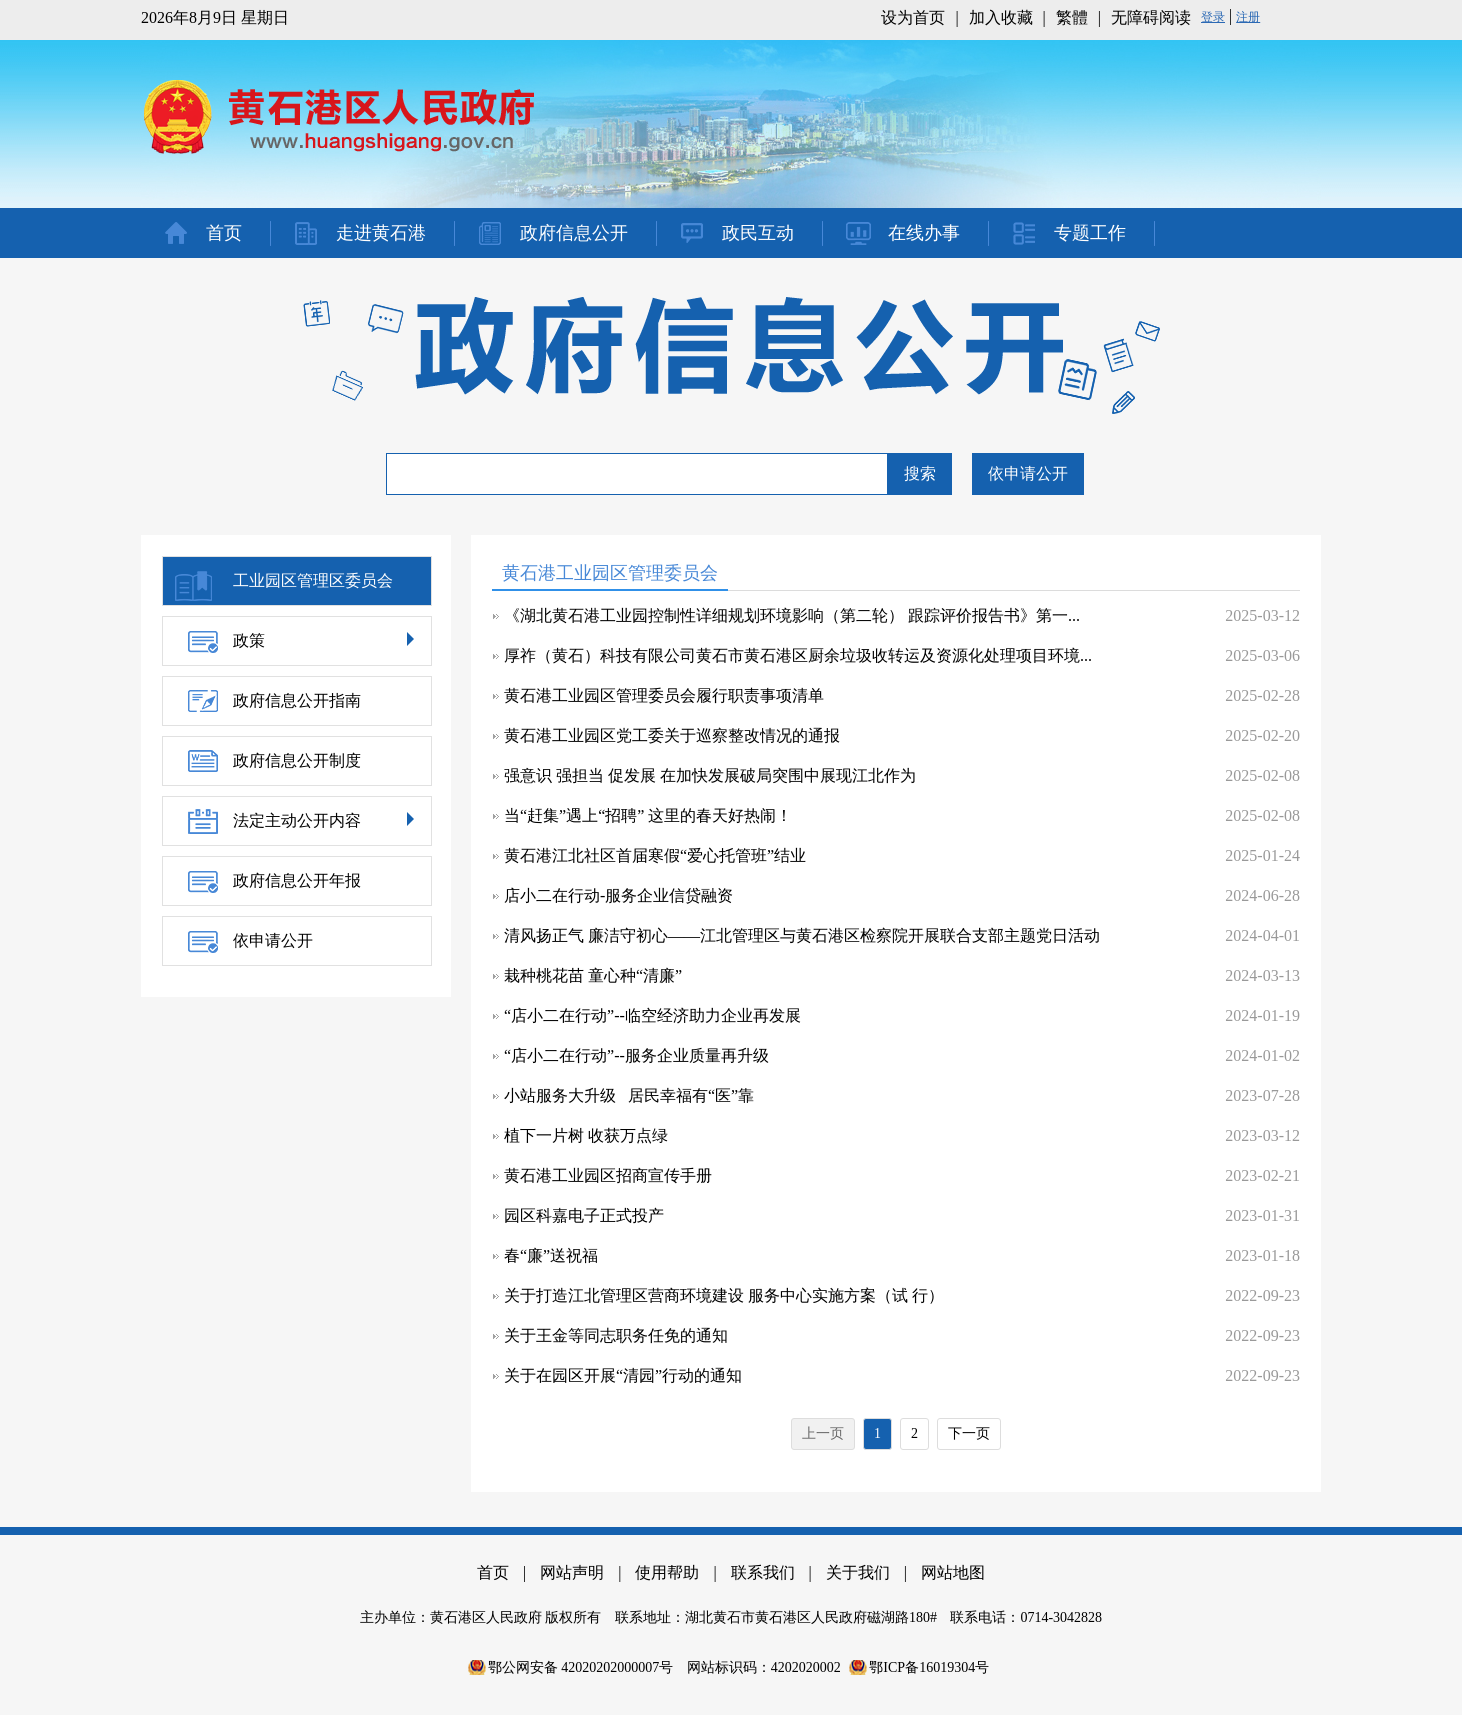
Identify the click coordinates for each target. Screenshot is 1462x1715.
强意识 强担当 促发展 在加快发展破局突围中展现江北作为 (710, 775)
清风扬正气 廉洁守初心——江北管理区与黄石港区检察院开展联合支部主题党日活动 (802, 935)
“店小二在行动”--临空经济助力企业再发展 (652, 1015)
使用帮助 (667, 1572)
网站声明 (572, 1572)
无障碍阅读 (1151, 17)
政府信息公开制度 (297, 760)
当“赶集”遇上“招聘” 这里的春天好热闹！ (648, 815)
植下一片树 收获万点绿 (586, 1135)
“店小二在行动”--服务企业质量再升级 (636, 1055)
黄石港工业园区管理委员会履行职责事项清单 (664, 695)
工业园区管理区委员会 (313, 580)
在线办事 (924, 233)
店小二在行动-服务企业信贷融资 (618, 895)
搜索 (920, 473)
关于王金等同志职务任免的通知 (616, 1335)
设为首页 (913, 17)
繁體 (1072, 17)
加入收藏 (1001, 17)
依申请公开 (1028, 473)
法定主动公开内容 (297, 820)
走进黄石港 (381, 233)
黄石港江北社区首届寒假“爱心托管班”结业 (655, 855)
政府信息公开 (574, 233)
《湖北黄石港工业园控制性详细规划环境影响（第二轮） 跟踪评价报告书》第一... (792, 615)
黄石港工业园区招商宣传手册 (608, 1175)
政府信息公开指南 (297, 700)
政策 (249, 640)
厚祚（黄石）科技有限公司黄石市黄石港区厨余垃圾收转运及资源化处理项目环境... (798, 655)
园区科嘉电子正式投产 (584, 1215)
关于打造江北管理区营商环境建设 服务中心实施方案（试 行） (724, 1295)
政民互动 (758, 233)
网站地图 (953, 1572)
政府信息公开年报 (297, 880)
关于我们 (858, 1572)
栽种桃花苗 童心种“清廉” (593, 975)
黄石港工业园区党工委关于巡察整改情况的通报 (672, 735)
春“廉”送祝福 (551, 1255)
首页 (224, 233)
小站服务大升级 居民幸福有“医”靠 (629, 1095)
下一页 (969, 1433)
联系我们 (763, 1572)
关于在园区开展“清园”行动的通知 (623, 1375)
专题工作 (1090, 233)
